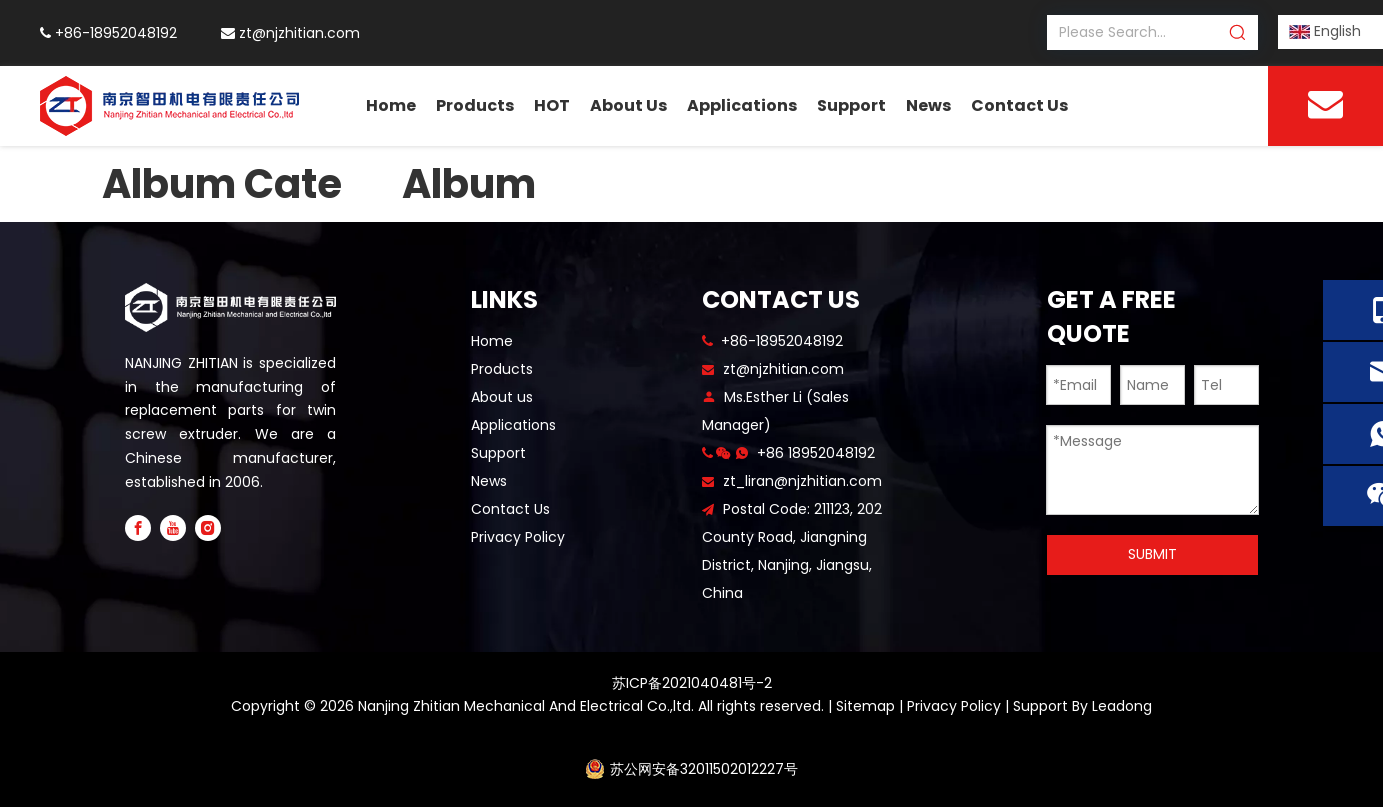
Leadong (1122, 706)
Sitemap (865, 706)
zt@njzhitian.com (299, 33)
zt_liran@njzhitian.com (802, 481)
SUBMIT (1152, 554)
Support (498, 453)
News (489, 481)
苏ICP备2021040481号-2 (692, 683)
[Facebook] (138, 528)
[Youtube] (173, 528)
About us (502, 397)
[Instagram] (208, 528)
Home (492, 341)
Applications (513, 425)
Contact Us (510, 509)
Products (502, 369)
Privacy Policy (518, 537)
